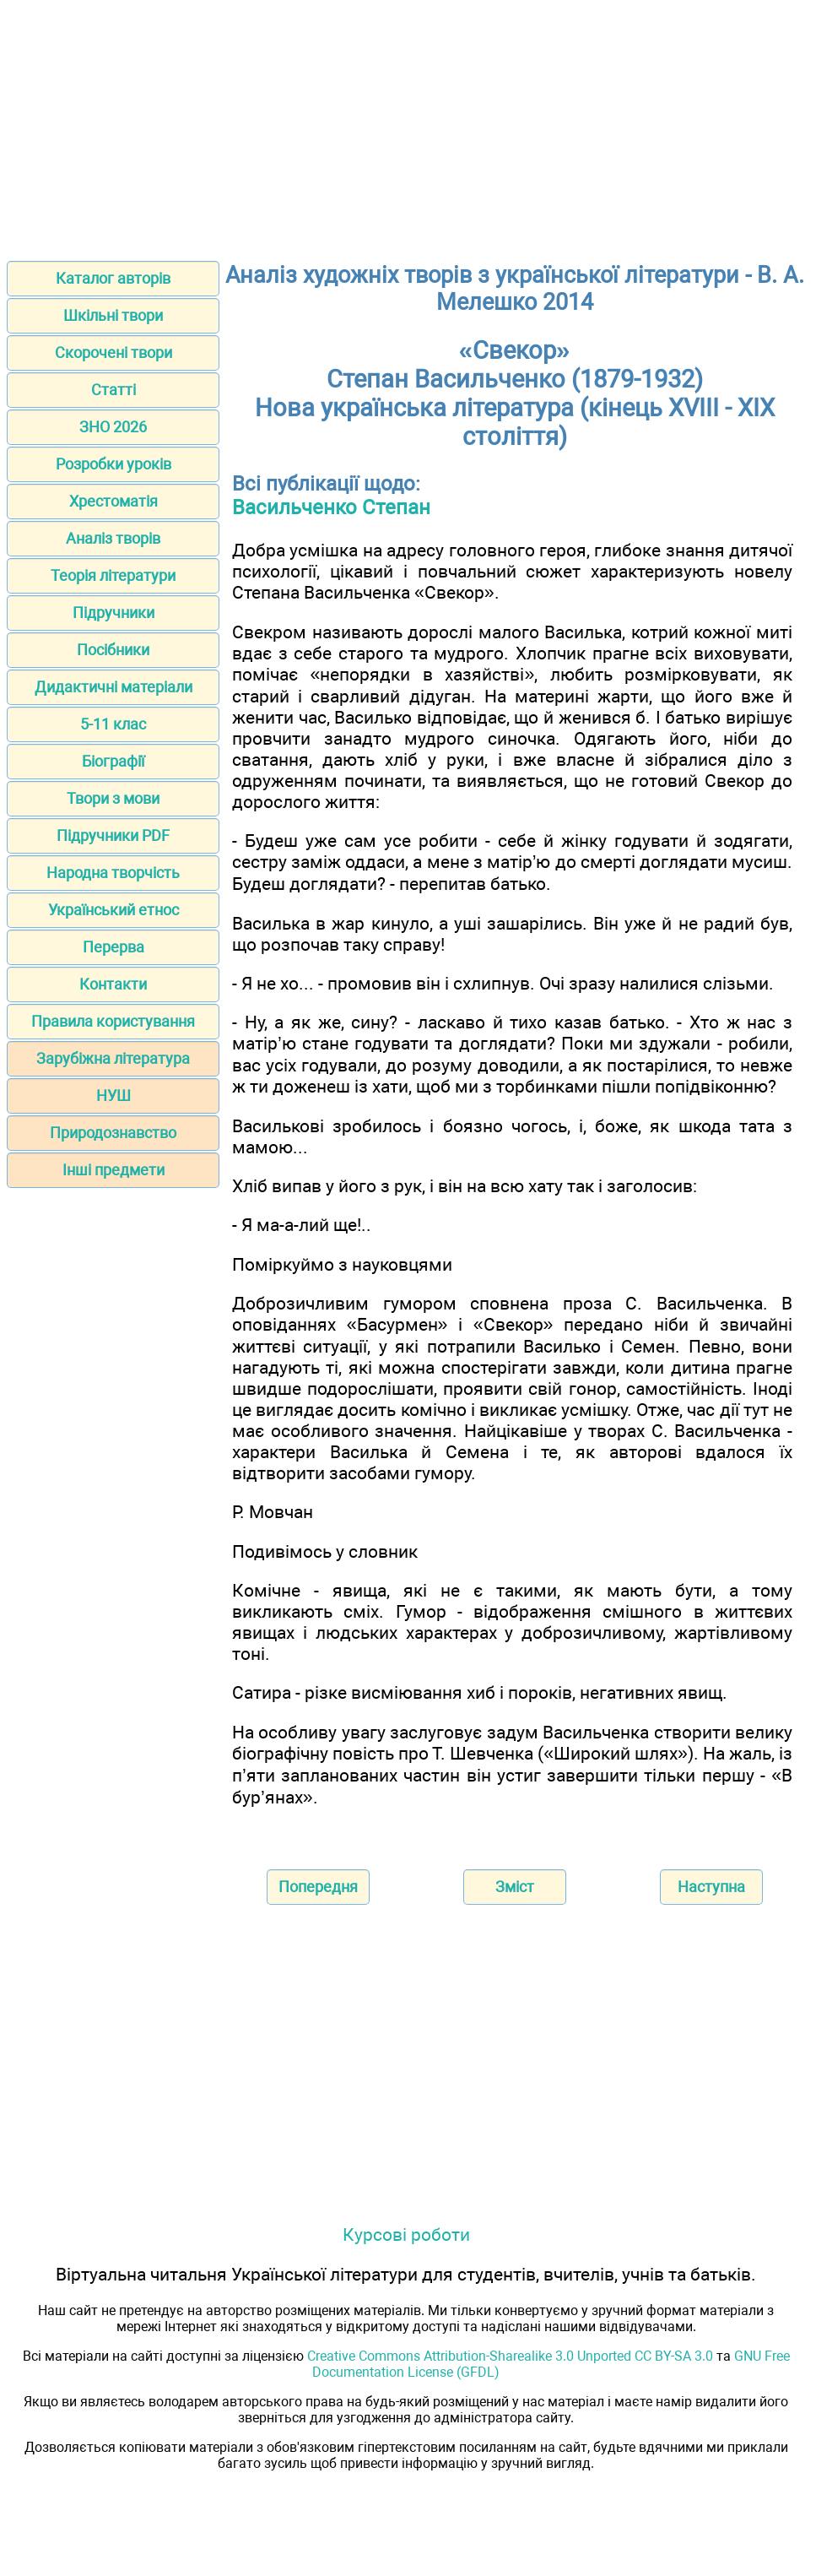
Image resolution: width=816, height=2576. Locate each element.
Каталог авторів (113, 278)
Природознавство (113, 1133)
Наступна (711, 1886)
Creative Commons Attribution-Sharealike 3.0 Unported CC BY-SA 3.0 (510, 2356)
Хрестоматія (113, 501)
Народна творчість (113, 872)
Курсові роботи (406, 2234)
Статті (113, 390)
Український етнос (113, 910)
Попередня (318, 1886)
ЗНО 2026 (113, 427)
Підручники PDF (113, 835)
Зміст (514, 1886)
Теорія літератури (113, 575)
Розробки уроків (113, 464)
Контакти (113, 984)
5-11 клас (113, 724)
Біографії (113, 761)
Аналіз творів (113, 538)
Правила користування (113, 1021)
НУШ (113, 1095)
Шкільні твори (113, 315)
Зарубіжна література (113, 1058)
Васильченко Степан (331, 507)
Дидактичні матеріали (113, 687)
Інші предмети (113, 1170)
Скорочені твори (113, 352)
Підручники (113, 612)
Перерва (113, 947)
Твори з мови (113, 798)
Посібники (113, 650)
